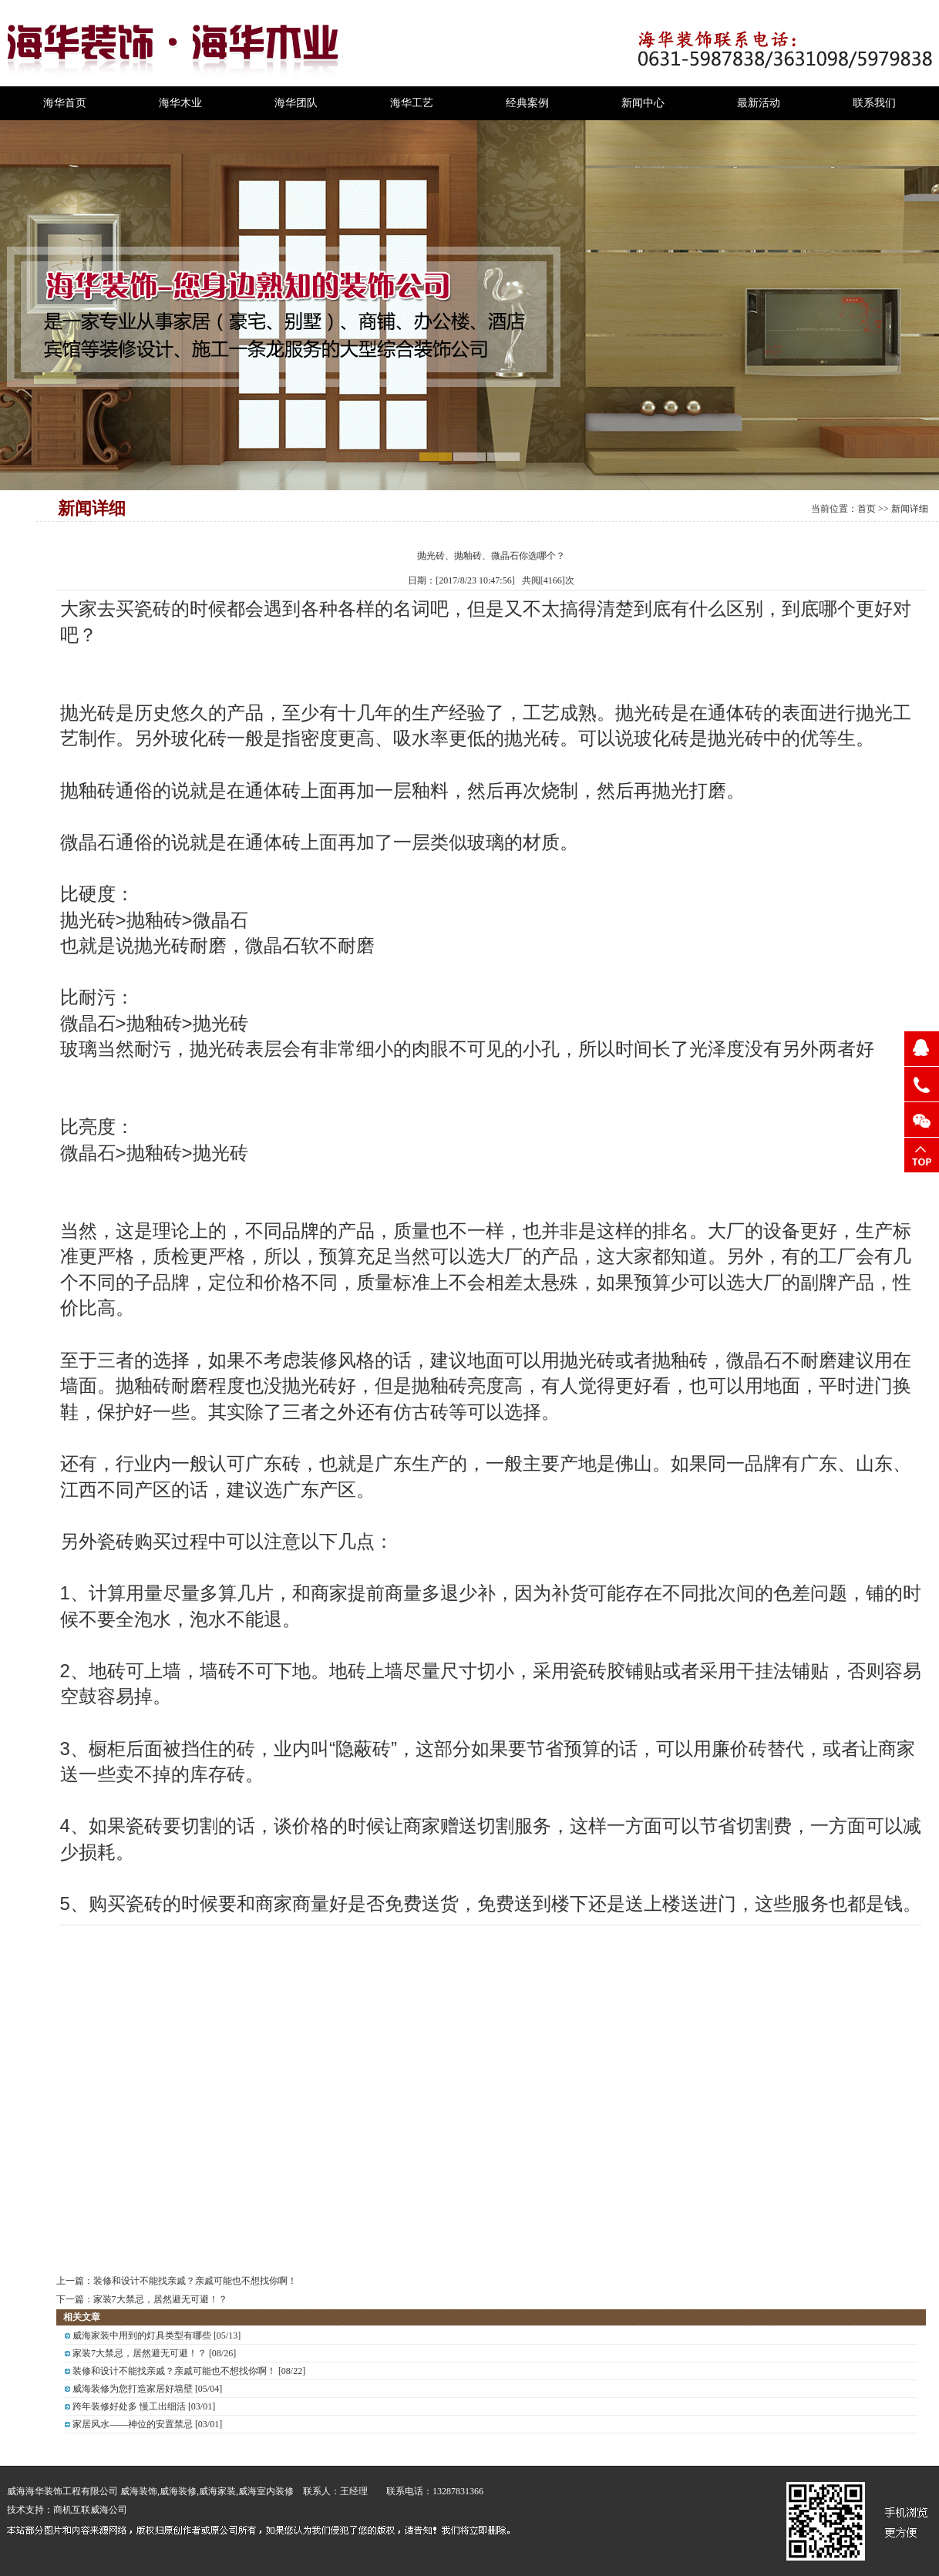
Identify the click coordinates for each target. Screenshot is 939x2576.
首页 (866, 508)
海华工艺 (411, 103)
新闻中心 (643, 103)
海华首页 (64, 103)
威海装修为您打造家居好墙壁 (132, 2388)
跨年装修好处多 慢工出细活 (129, 2406)
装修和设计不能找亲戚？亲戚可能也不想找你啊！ (195, 2280)
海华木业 (180, 103)
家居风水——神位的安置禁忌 (132, 2424)
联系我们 (874, 103)
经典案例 (527, 103)
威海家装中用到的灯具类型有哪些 (141, 2335)
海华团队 (296, 103)
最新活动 (758, 103)
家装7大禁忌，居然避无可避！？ (160, 2299)
